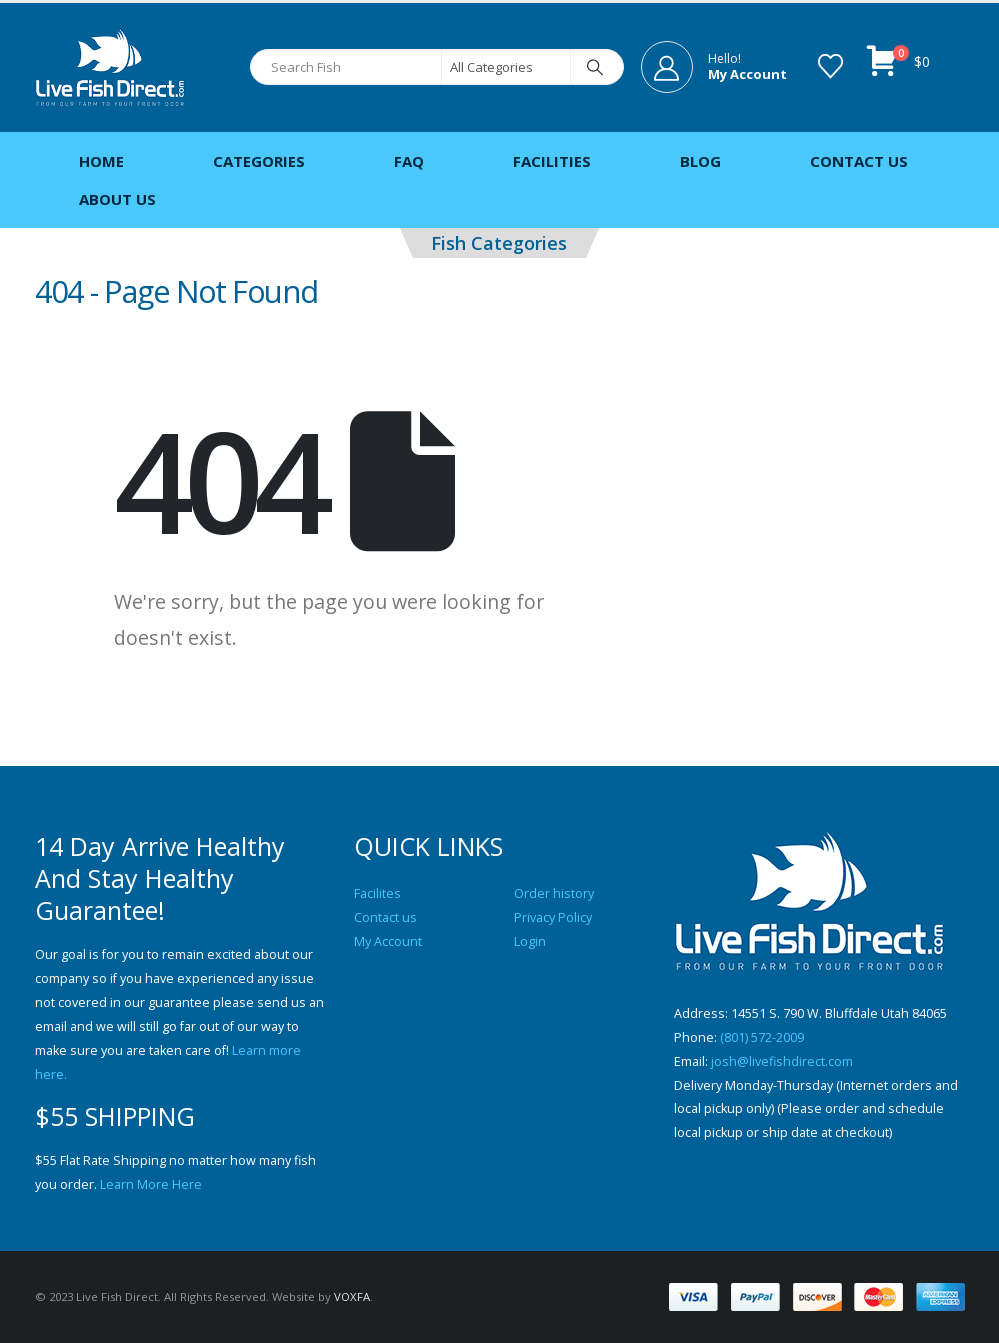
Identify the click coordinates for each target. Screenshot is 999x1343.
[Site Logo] (110, 67)
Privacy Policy (553, 917)
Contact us (385, 917)
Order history (554, 893)
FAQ (409, 161)
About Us (117, 199)
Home (101, 161)
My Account (388, 941)
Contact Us (859, 161)
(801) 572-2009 (762, 1037)
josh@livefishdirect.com (782, 1061)
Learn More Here (151, 1184)
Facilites (377, 893)
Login (530, 941)
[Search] (596, 67)
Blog (700, 161)
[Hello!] (714, 67)
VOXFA (352, 1296)
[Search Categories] (506, 67)
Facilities (552, 161)
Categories (259, 161)
